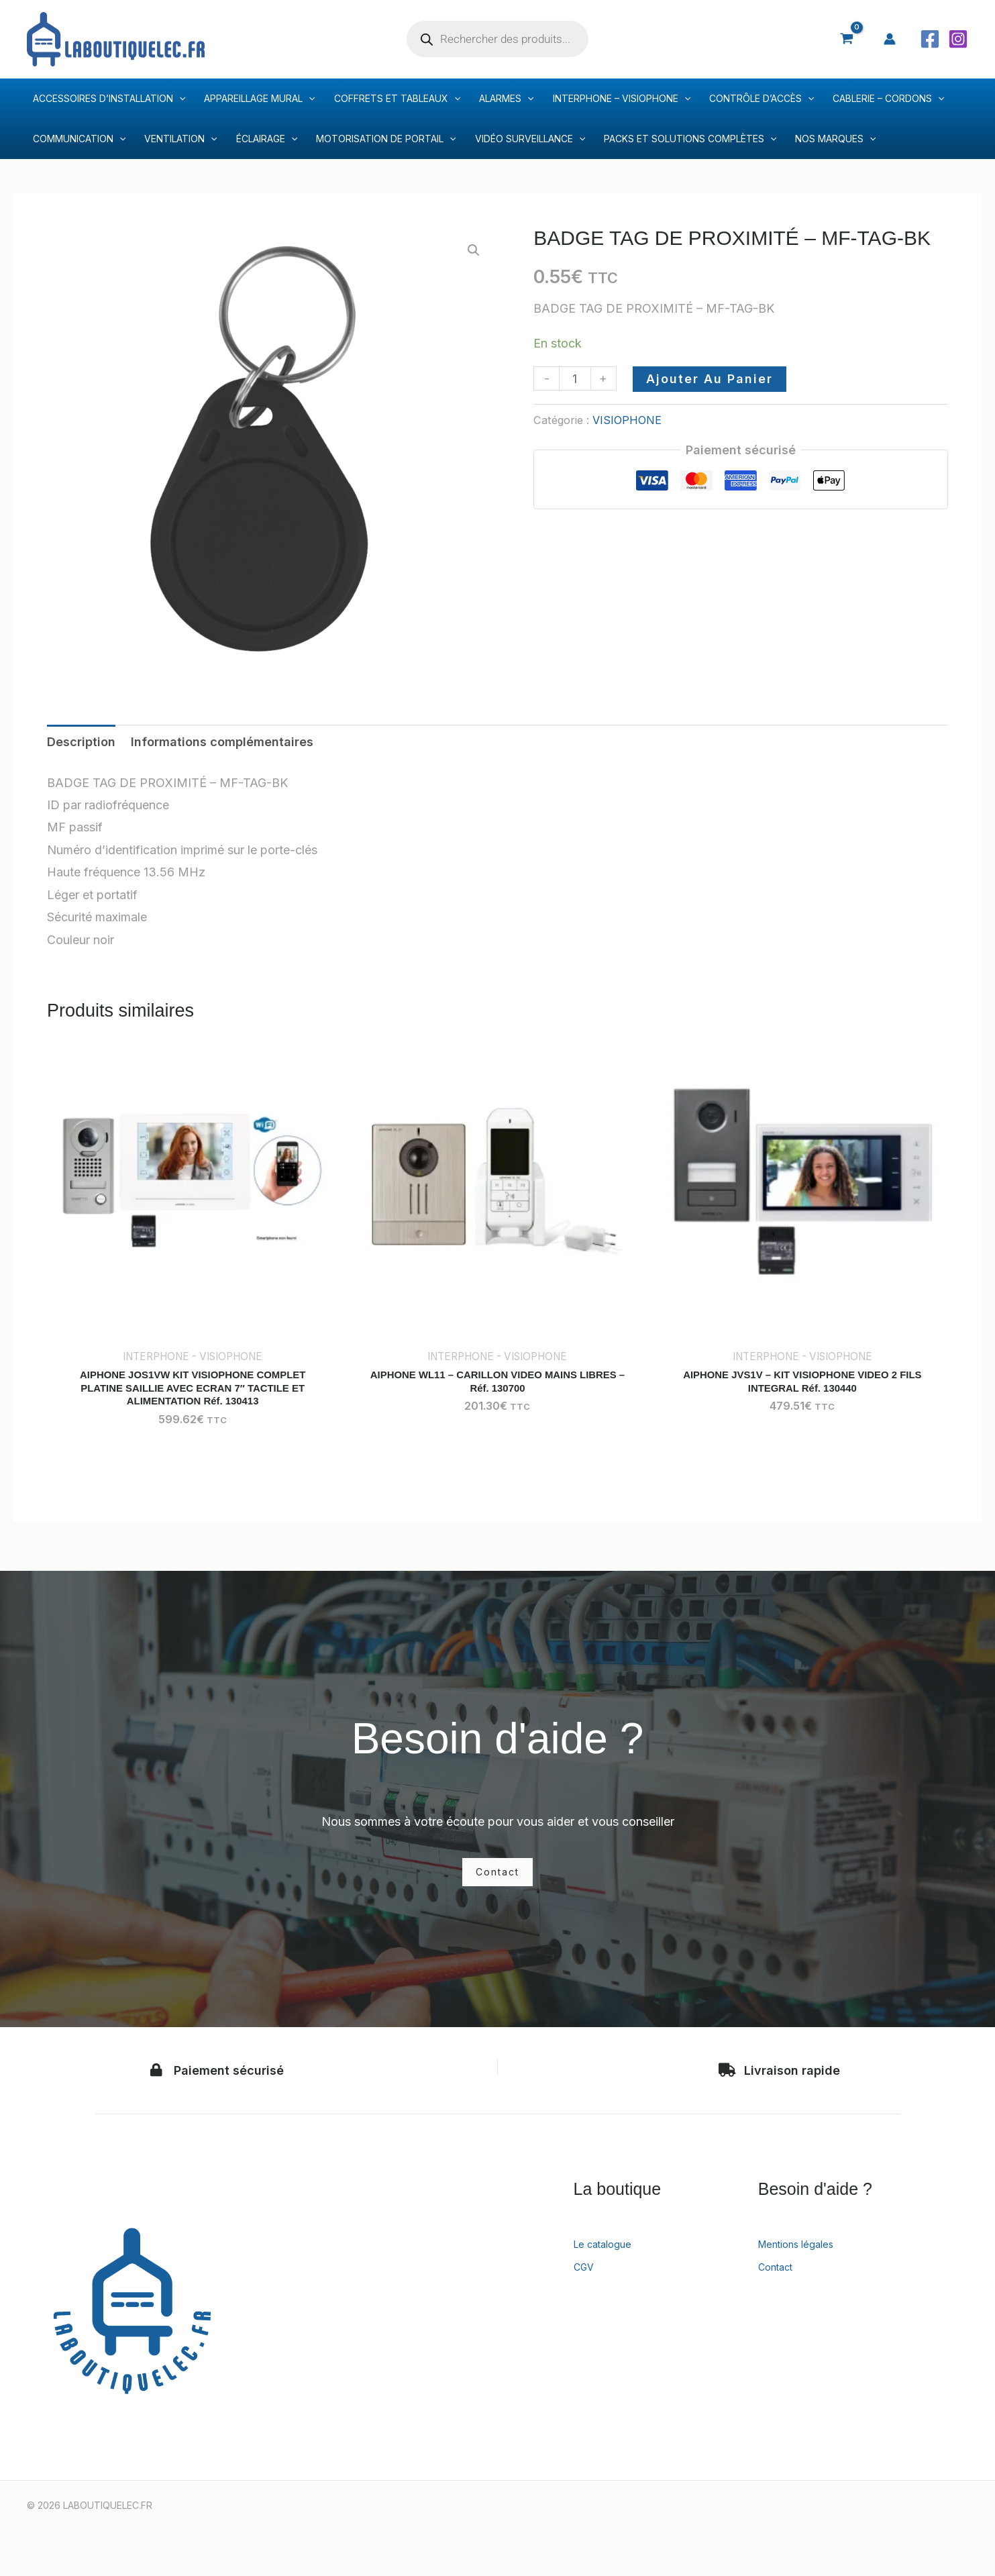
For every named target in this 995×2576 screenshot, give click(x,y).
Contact (780, 2275)
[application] (179, 99)
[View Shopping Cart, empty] (846, 39)
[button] (474, 250)
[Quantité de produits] (574, 378)
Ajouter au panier (709, 379)
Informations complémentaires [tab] (222, 742)
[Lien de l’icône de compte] (890, 39)
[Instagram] (958, 39)
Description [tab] (81, 742)
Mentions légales (805, 2253)
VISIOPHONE (627, 420)
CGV (586, 2275)
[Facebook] (930, 39)
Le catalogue (610, 2253)
